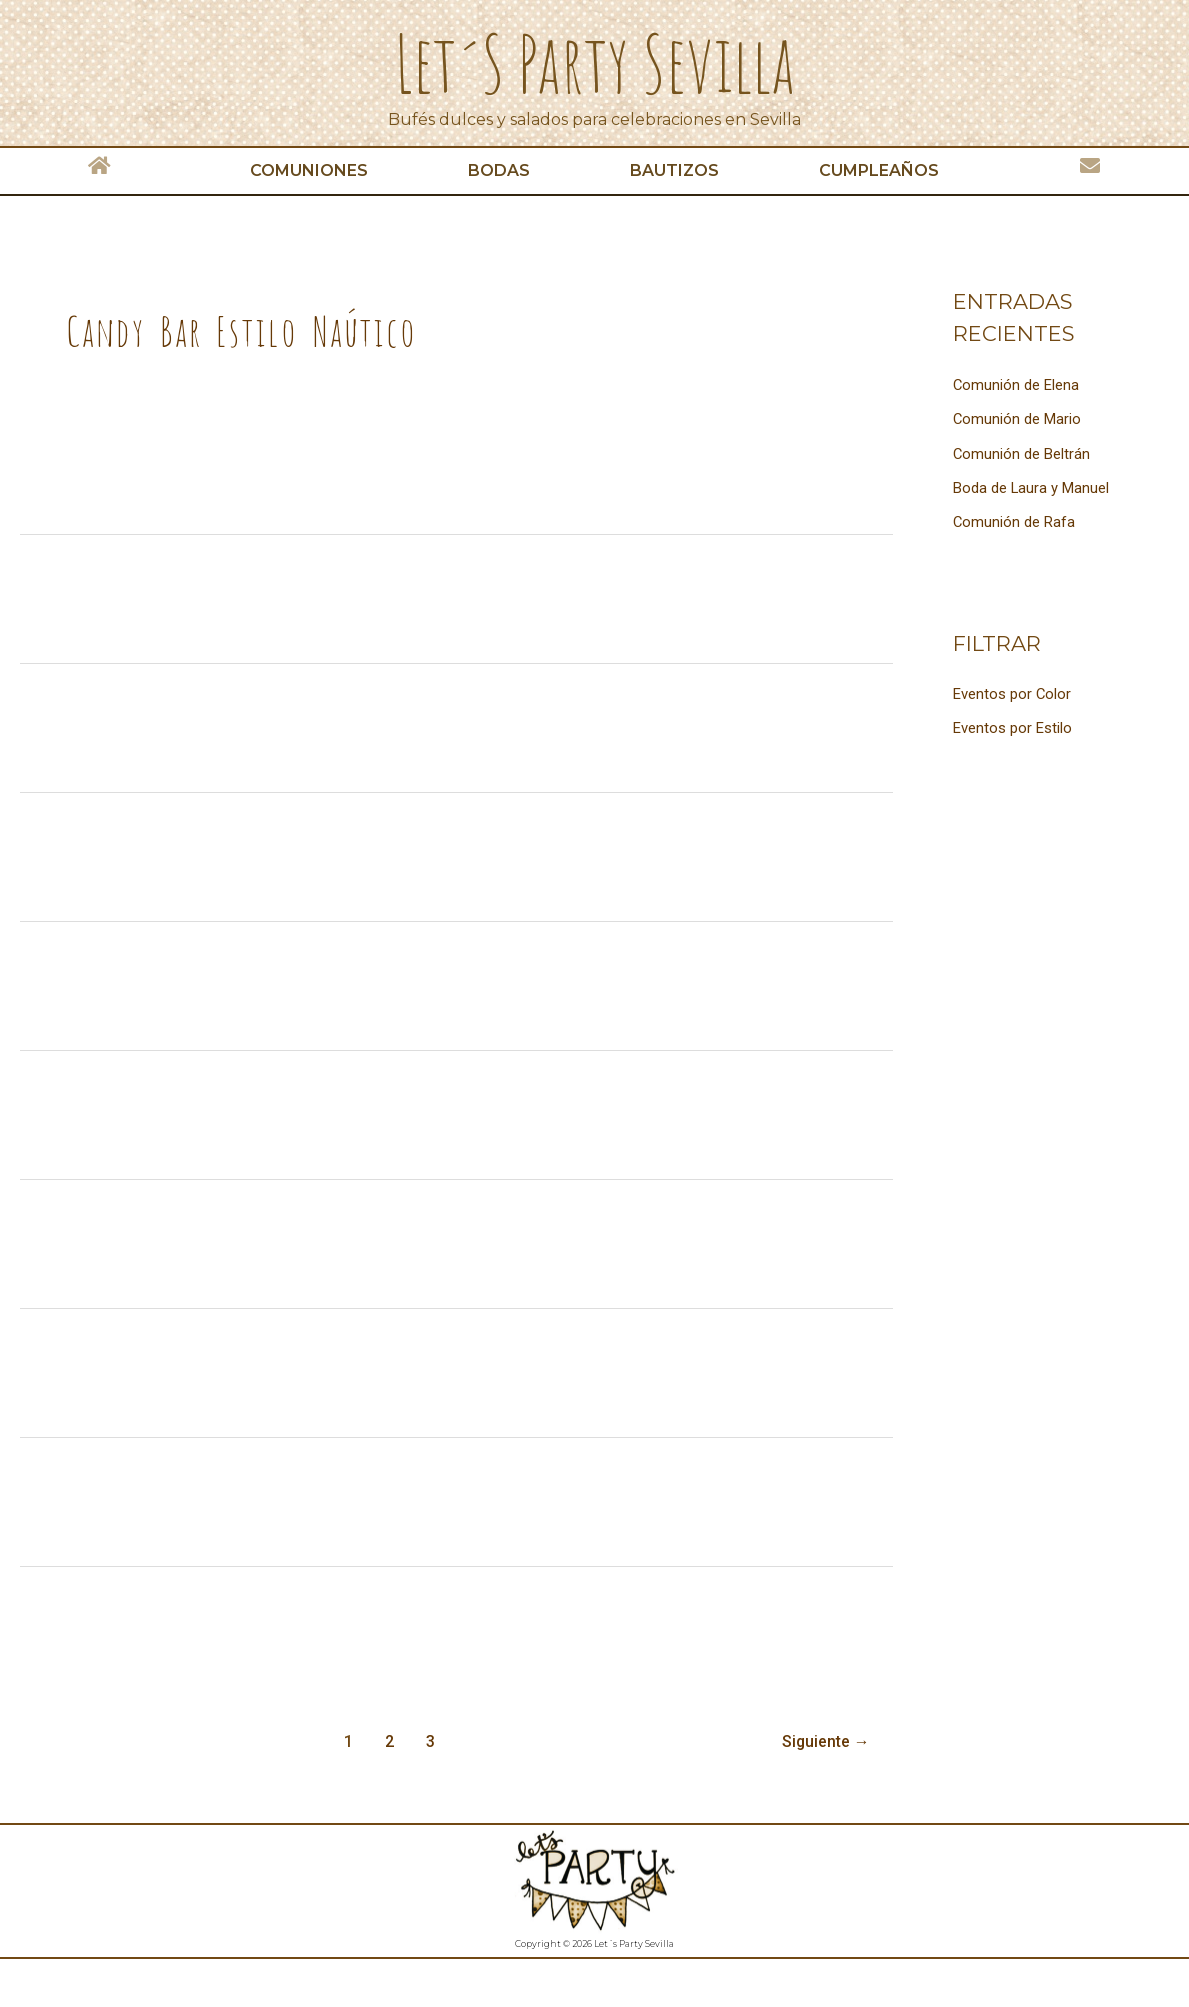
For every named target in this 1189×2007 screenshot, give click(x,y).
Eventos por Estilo (1012, 726)
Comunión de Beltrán (1022, 453)
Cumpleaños (879, 170)
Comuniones (309, 170)
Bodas (499, 170)
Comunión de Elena (1016, 385)
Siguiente (825, 1741)
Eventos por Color (1012, 693)
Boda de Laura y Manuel (1031, 486)
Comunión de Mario (1017, 419)
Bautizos (674, 170)
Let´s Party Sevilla (595, 62)
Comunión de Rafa (1014, 520)
